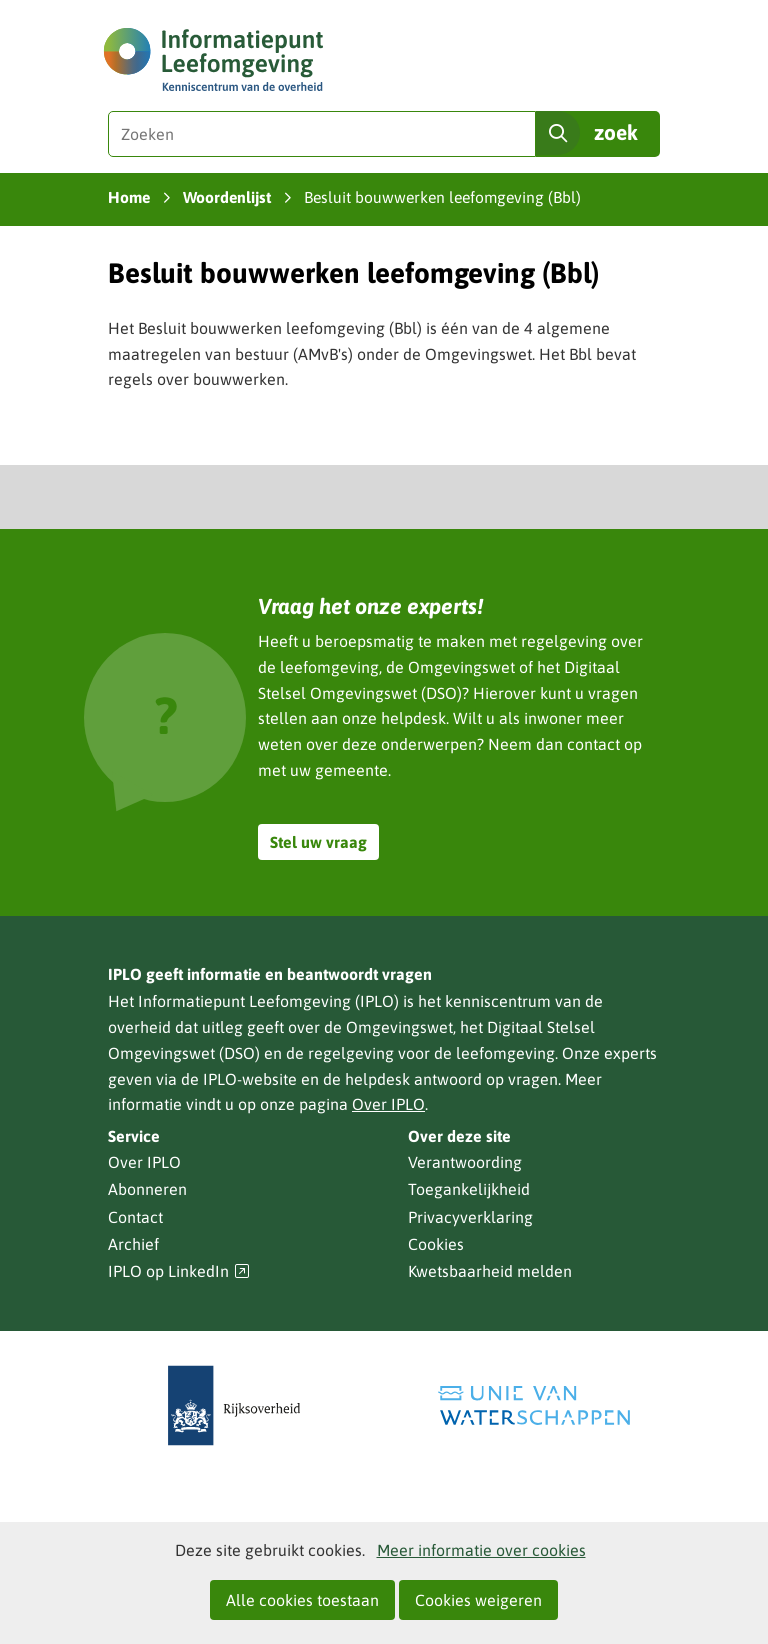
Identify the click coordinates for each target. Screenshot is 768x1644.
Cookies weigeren (478, 1600)
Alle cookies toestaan (302, 1600)
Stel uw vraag (318, 842)
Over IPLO (388, 1104)
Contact (135, 1217)
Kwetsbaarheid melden (490, 1271)
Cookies (436, 1244)
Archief (133, 1244)
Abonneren (147, 1189)
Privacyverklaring (470, 1217)
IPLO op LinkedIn (179, 1271)
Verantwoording (465, 1162)
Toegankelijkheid (469, 1189)
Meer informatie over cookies (481, 1550)
